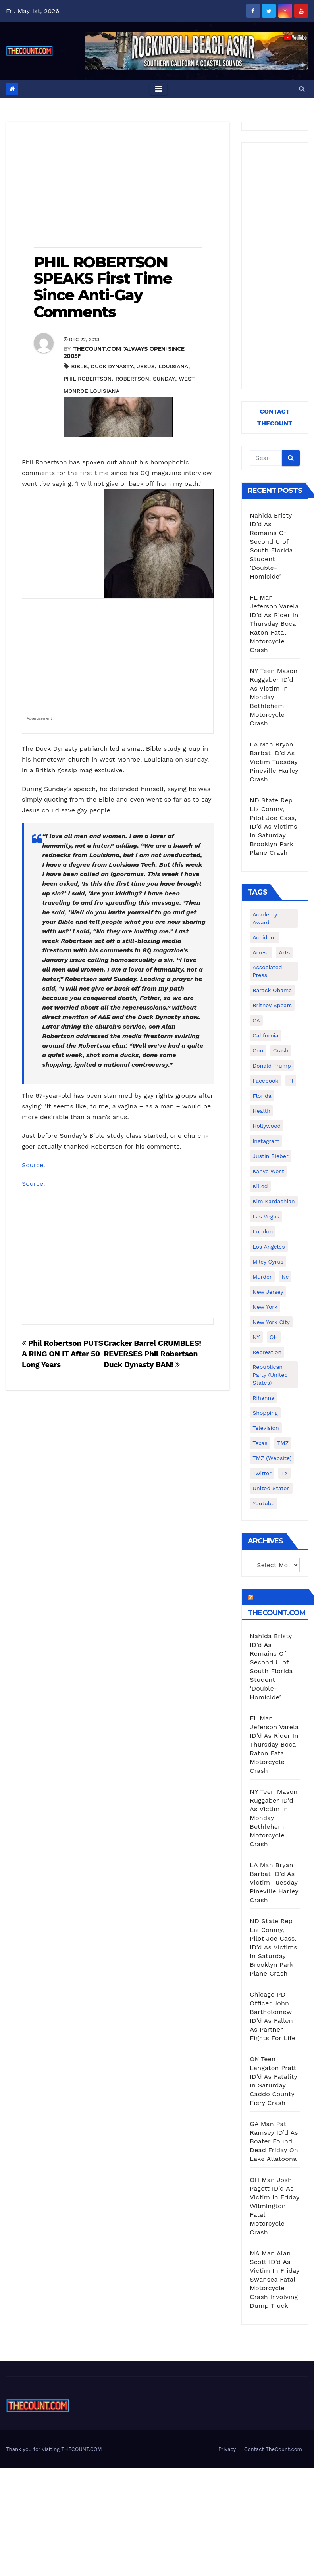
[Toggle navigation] (158, 89)
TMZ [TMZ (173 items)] (283, 1443)
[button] (302, 88)
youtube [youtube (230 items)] (263, 1503)
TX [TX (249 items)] (284, 1473)
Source (32, 1165)
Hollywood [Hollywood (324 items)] (266, 1126)
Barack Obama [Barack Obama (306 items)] (272, 990)
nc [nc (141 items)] (285, 1277)
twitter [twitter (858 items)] (262, 1473)
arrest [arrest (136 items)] (260, 952)
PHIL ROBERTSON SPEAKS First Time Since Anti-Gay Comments (103, 287)
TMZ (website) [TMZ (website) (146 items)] (271, 1458)
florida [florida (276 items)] (261, 1096)
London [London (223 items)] (262, 1231)
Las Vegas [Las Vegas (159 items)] (265, 1216)
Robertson (132, 378)
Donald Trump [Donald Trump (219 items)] (271, 1065)
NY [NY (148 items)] (256, 1337)
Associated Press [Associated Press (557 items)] (267, 971)
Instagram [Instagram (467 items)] (265, 1141)
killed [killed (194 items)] (260, 1186)
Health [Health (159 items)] (261, 1111)
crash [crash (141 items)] (281, 1050)
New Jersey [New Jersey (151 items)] (267, 1292)
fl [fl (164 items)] (290, 1080)
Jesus (146, 366)
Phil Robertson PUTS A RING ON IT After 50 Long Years (62, 1354)
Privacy (227, 2449)
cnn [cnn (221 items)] (257, 1050)
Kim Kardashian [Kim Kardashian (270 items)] (273, 1201)
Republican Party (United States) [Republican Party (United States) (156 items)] (270, 1375)
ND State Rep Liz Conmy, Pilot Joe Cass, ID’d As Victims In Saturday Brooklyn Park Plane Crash (273, 826)
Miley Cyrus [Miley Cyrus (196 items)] (267, 1261)
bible (79, 366)
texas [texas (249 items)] (259, 1443)
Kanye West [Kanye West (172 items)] (268, 1171)
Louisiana (173, 366)
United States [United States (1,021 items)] (271, 1488)
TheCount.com (277, 1612)
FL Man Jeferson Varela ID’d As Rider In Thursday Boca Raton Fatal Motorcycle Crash (274, 624)
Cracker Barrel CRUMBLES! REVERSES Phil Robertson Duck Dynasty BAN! (152, 1354)
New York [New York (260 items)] (264, 1307)
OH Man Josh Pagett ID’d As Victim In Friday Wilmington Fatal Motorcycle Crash (274, 2206)
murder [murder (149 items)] (262, 1277)
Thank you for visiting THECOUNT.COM (54, 2449)
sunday (164, 378)
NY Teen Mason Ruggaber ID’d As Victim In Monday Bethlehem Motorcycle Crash (273, 697)
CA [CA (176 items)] (256, 1020)
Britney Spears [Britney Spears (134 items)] (272, 1005)
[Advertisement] (117, 185)
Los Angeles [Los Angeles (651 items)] (268, 1246)
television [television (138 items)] (265, 1428)
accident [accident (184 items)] (264, 937)
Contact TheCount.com (273, 2449)
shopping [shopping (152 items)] (264, 1413)
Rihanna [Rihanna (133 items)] (263, 1398)
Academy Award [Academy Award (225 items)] (264, 918)
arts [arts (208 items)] (284, 952)
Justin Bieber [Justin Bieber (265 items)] (270, 1156)
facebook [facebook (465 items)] (265, 1080)
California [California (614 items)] (265, 1035)
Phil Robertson (88, 378)
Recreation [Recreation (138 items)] (266, 1352)
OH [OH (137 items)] (274, 1337)
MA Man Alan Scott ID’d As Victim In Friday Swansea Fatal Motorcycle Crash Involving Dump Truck (274, 2279)
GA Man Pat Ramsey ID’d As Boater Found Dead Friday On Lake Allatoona (274, 2141)
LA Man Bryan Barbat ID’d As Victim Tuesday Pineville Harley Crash (274, 762)
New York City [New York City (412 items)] (271, 1322)
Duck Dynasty (112, 366)
